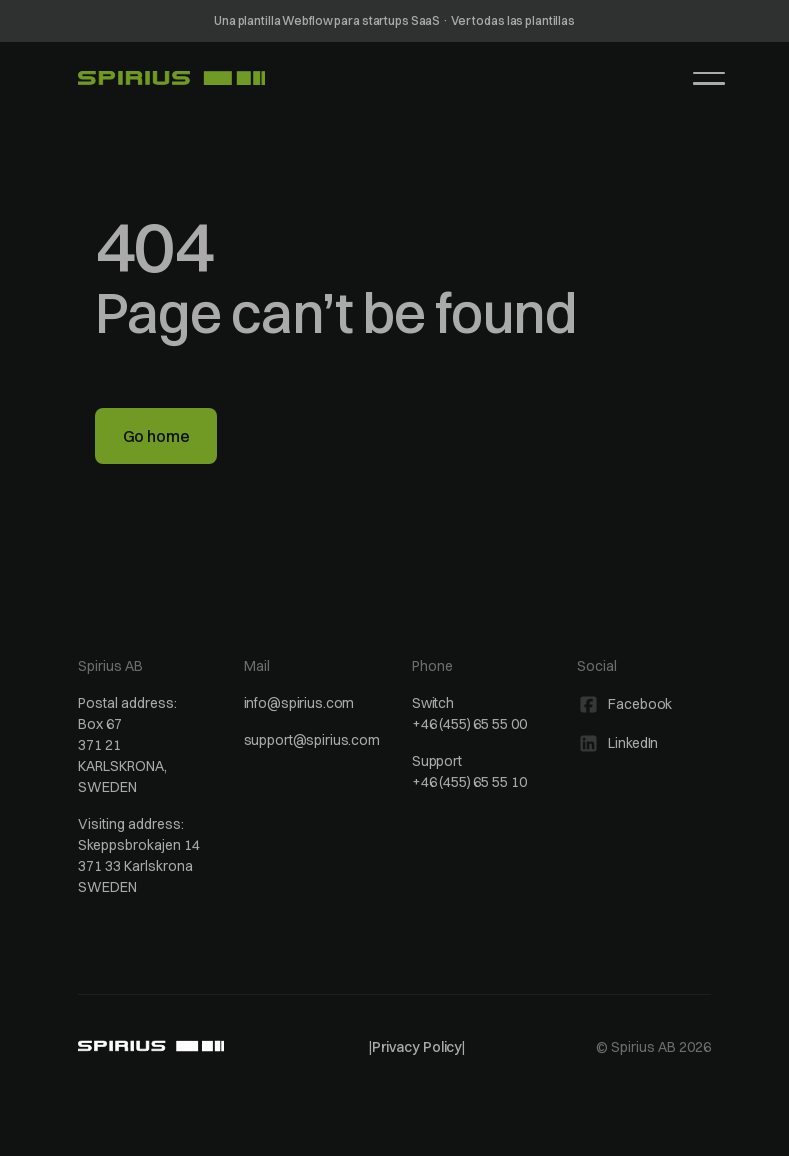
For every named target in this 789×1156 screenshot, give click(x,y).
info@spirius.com (299, 703)
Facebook (640, 704)
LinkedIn (633, 743)
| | (417, 1047)
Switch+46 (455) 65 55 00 (469, 713)
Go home (156, 436)
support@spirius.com (312, 740)
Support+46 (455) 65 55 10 (469, 771)
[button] (709, 78)
